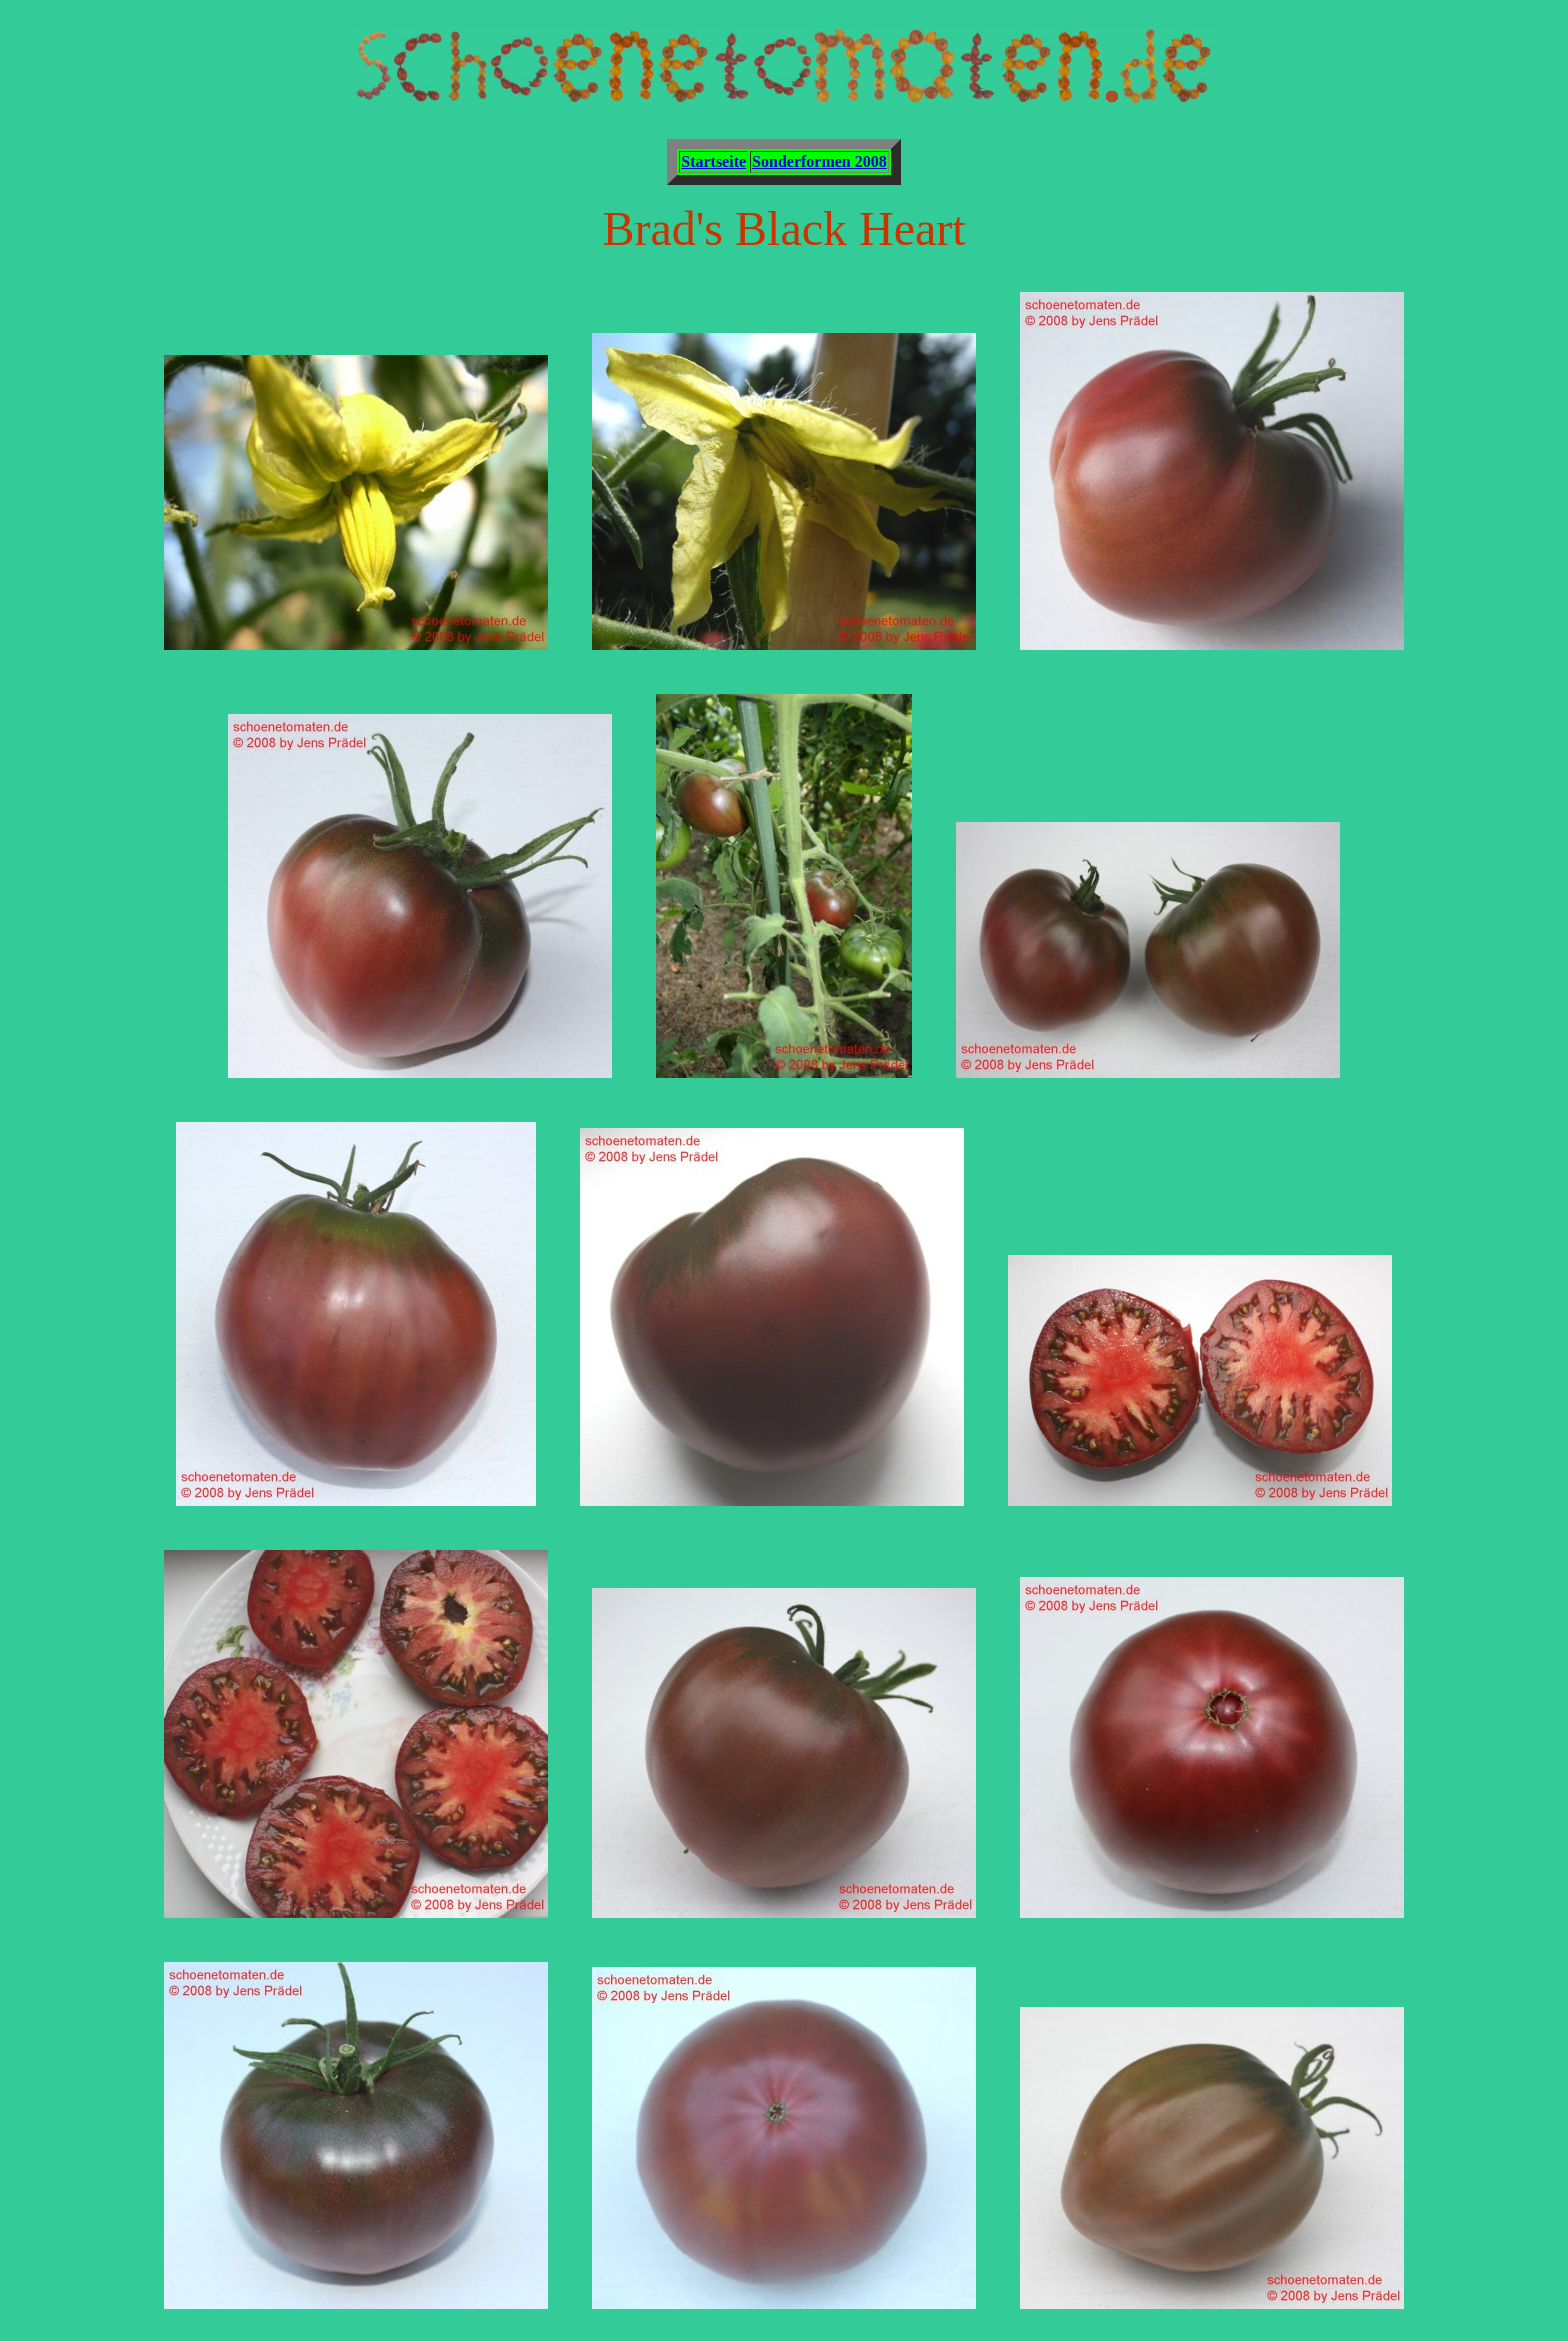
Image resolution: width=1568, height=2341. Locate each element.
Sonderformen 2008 (819, 161)
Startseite (713, 161)
